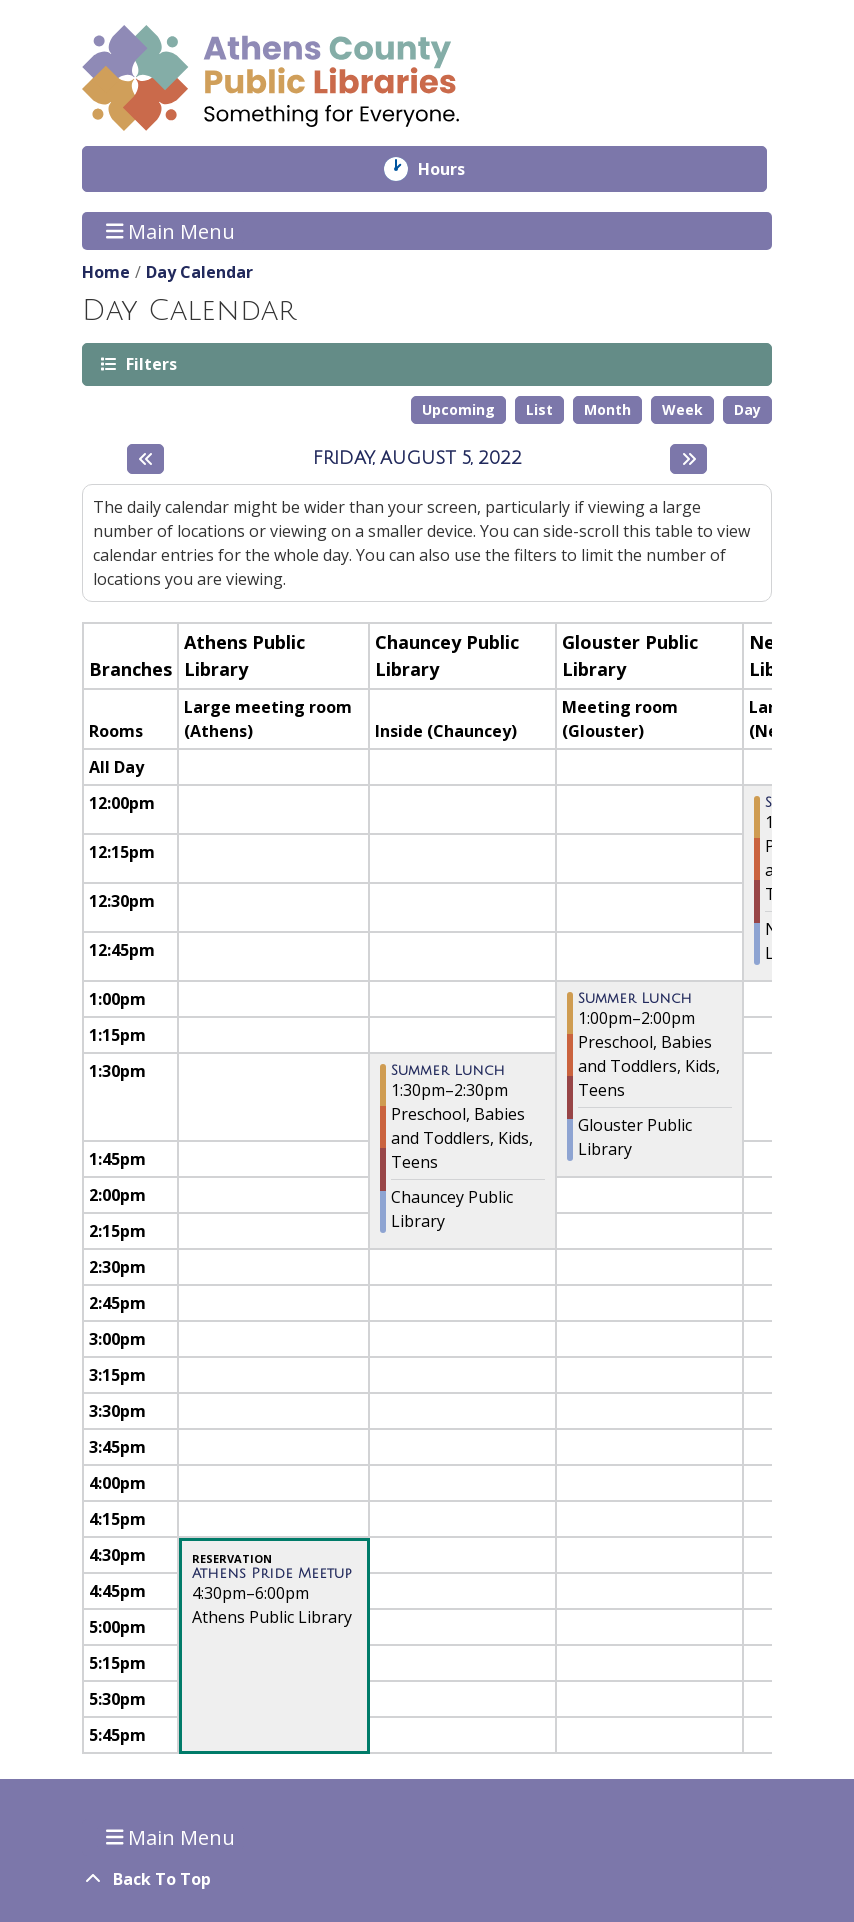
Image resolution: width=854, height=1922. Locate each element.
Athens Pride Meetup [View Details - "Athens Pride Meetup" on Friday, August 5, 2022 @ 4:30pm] (272, 1574)
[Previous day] (145, 459)
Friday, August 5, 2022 (417, 458)
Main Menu (171, 230)
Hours (455, 169)
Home (106, 272)
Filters (150, 363)
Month (607, 409)
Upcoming (458, 409)
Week (682, 409)
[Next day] (688, 459)
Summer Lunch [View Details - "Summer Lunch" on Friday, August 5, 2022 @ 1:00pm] (635, 999)
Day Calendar (199, 272)
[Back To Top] (427, 1879)
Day (747, 409)
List (539, 409)
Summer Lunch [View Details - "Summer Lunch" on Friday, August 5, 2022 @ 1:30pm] (448, 1071)
